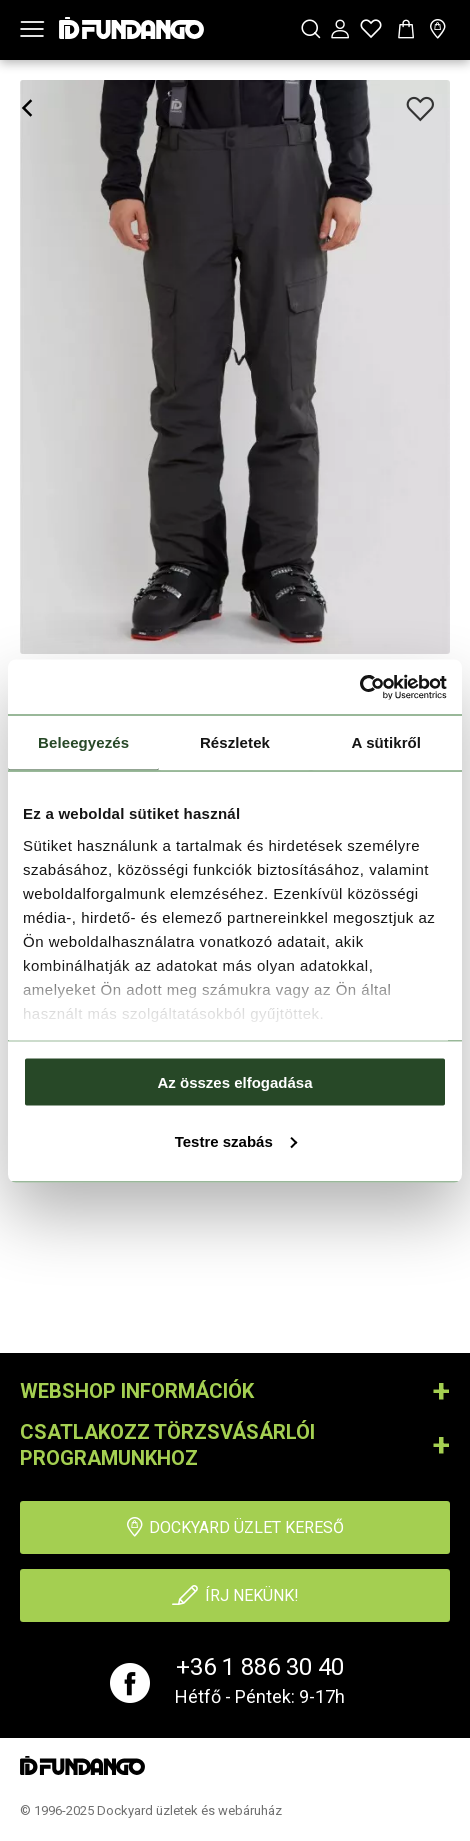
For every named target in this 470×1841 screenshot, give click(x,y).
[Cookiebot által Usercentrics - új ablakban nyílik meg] (359, 687)
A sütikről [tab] (387, 742)
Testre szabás (236, 1140)
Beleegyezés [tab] (83, 742)
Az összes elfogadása (234, 1082)
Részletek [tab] (235, 742)
